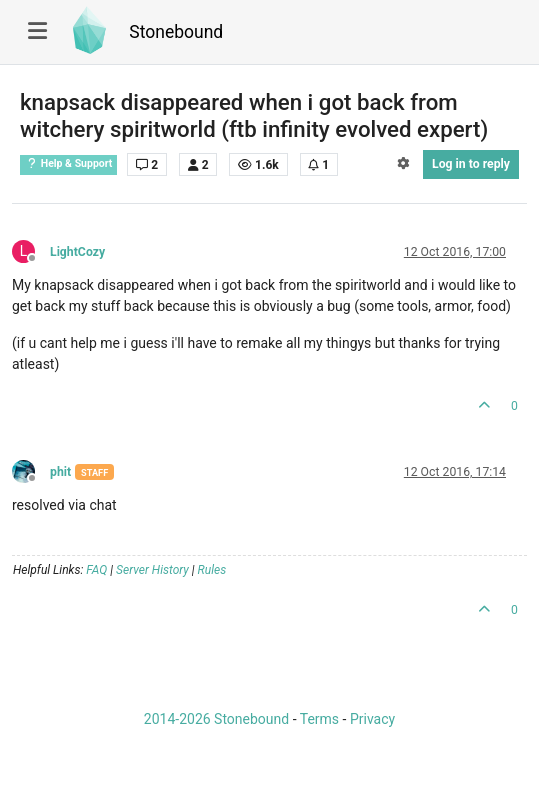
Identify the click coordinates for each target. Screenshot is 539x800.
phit (60, 472)
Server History (152, 570)
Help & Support (68, 163)
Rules (212, 570)
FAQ (96, 570)
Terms (319, 719)
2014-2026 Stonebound (216, 719)
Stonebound (176, 32)
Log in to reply (471, 164)
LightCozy (77, 252)
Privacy (372, 719)
